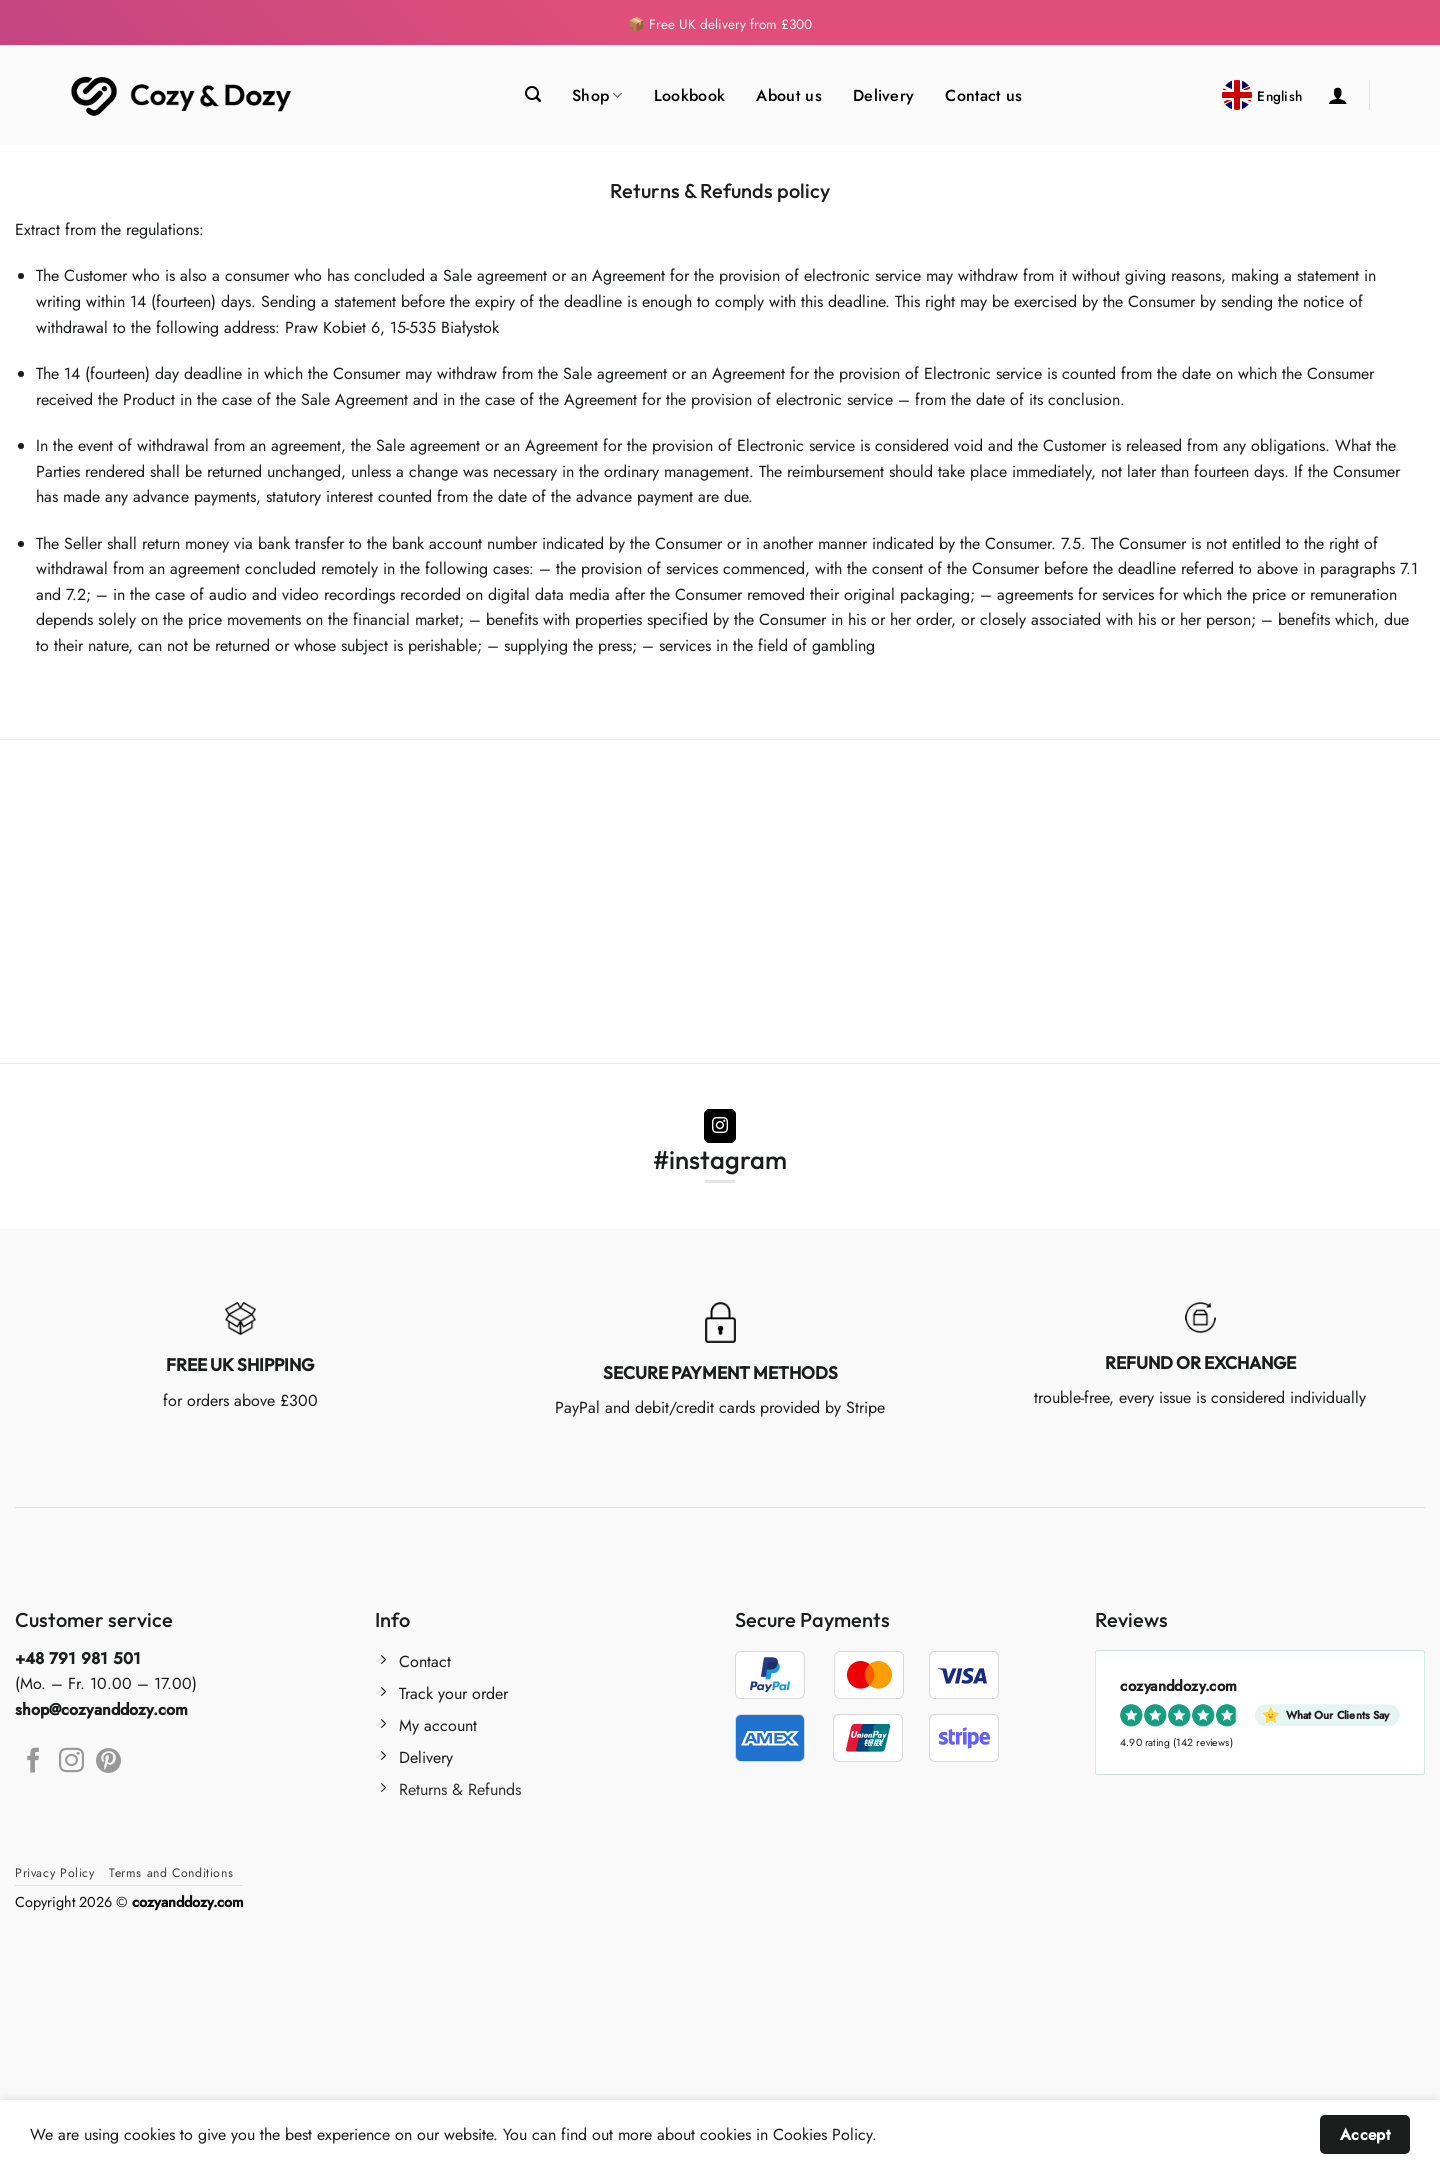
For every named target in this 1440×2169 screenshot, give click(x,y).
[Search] (533, 94)
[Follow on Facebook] (33, 1762)
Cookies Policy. (825, 2134)
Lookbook (690, 95)
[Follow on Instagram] (720, 1126)
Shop (597, 95)
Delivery (884, 95)
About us (789, 95)
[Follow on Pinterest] (108, 1762)
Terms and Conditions (171, 1873)
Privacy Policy (55, 1873)
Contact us (983, 95)
